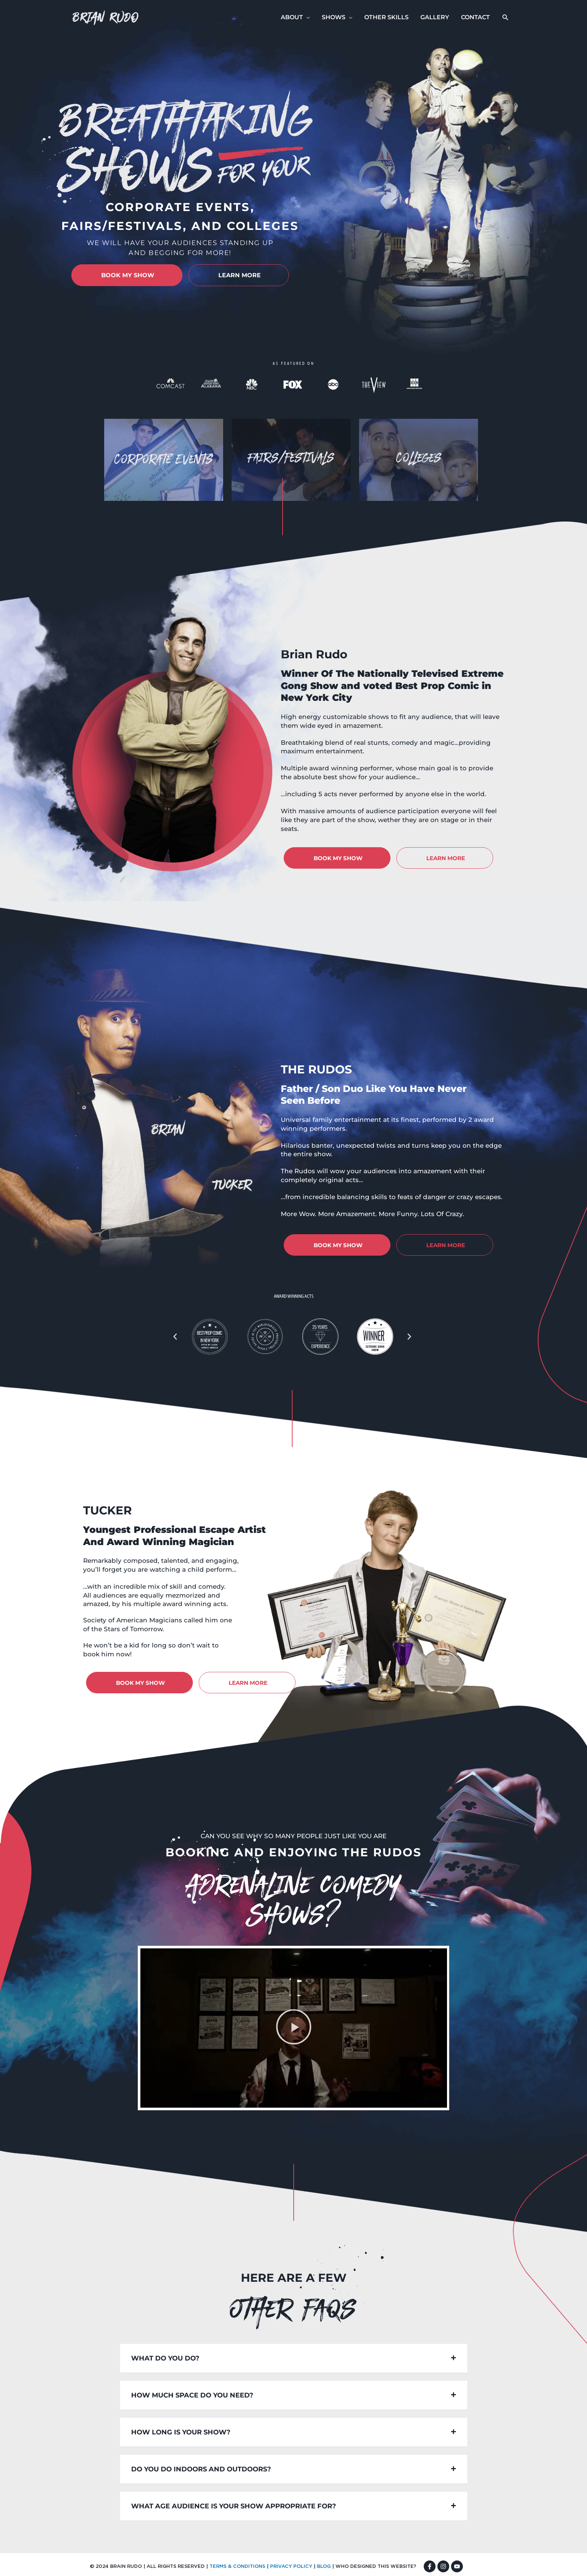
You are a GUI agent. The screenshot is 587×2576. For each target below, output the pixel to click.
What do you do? (165, 2358)
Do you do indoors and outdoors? (201, 2469)
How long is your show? (181, 2432)
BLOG (324, 2566)
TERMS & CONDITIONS (237, 2566)
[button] (505, 17)
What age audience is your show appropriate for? (233, 2506)
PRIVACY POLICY (291, 2566)
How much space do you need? (192, 2395)
